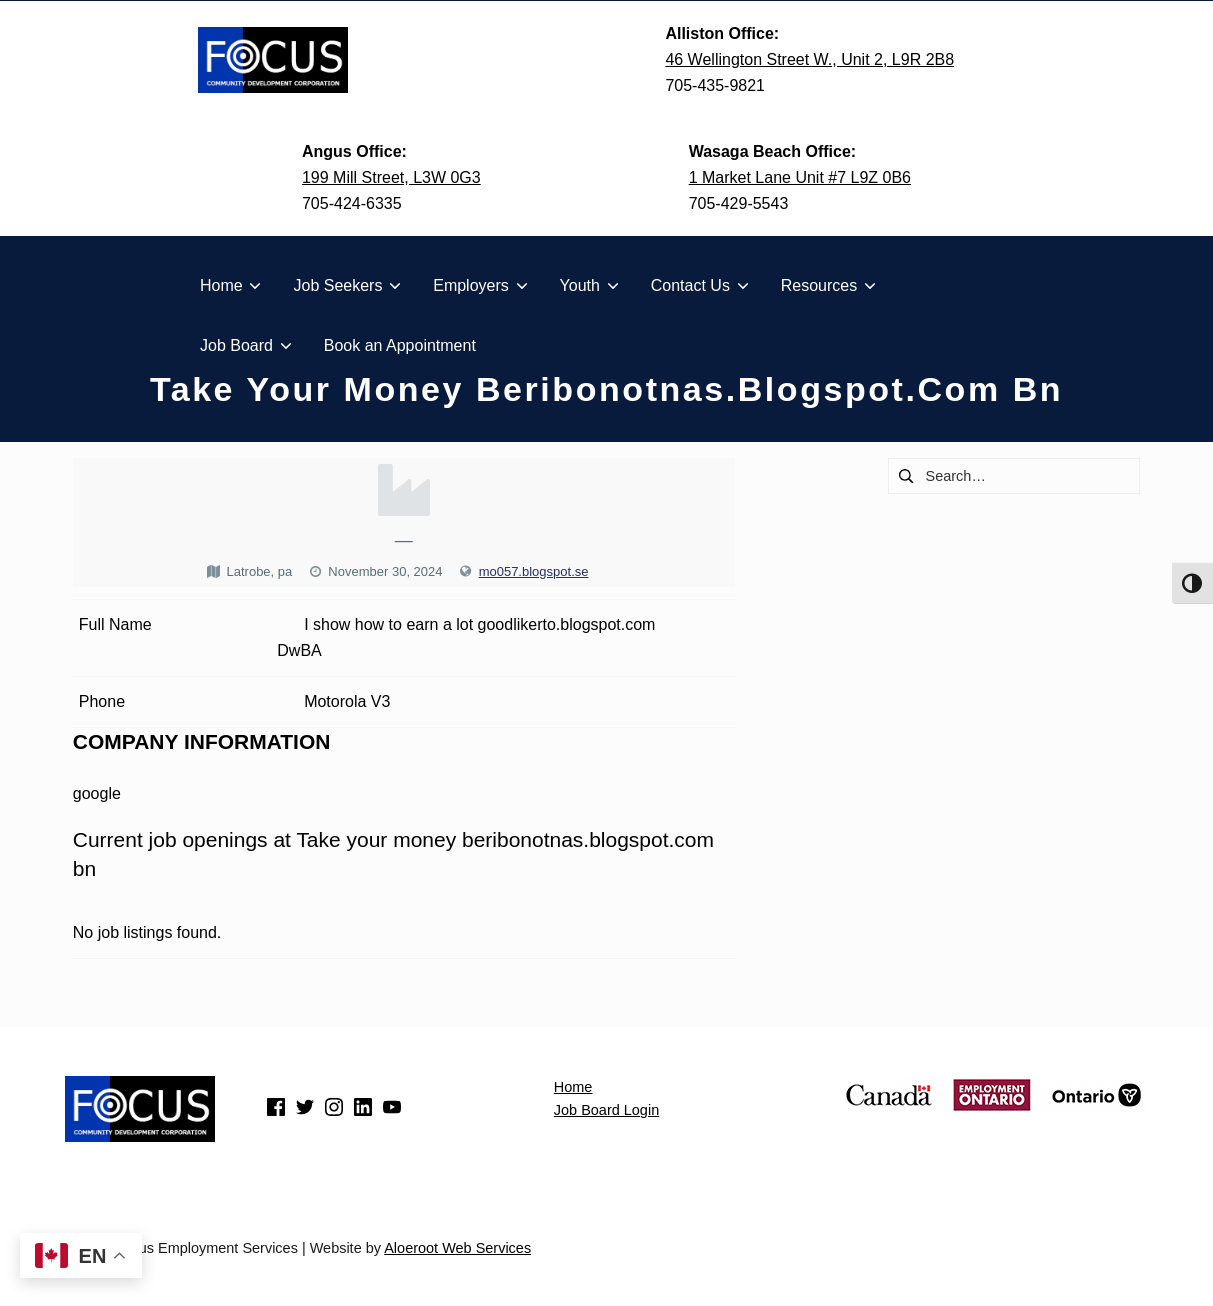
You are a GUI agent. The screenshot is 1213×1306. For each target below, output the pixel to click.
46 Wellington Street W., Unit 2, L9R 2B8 (809, 59)
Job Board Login (606, 1110)
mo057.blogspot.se (534, 571)
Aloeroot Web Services (457, 1248)
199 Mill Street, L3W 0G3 (391, 177)
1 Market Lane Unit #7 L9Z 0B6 (800, 177)
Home (573, 1087)
